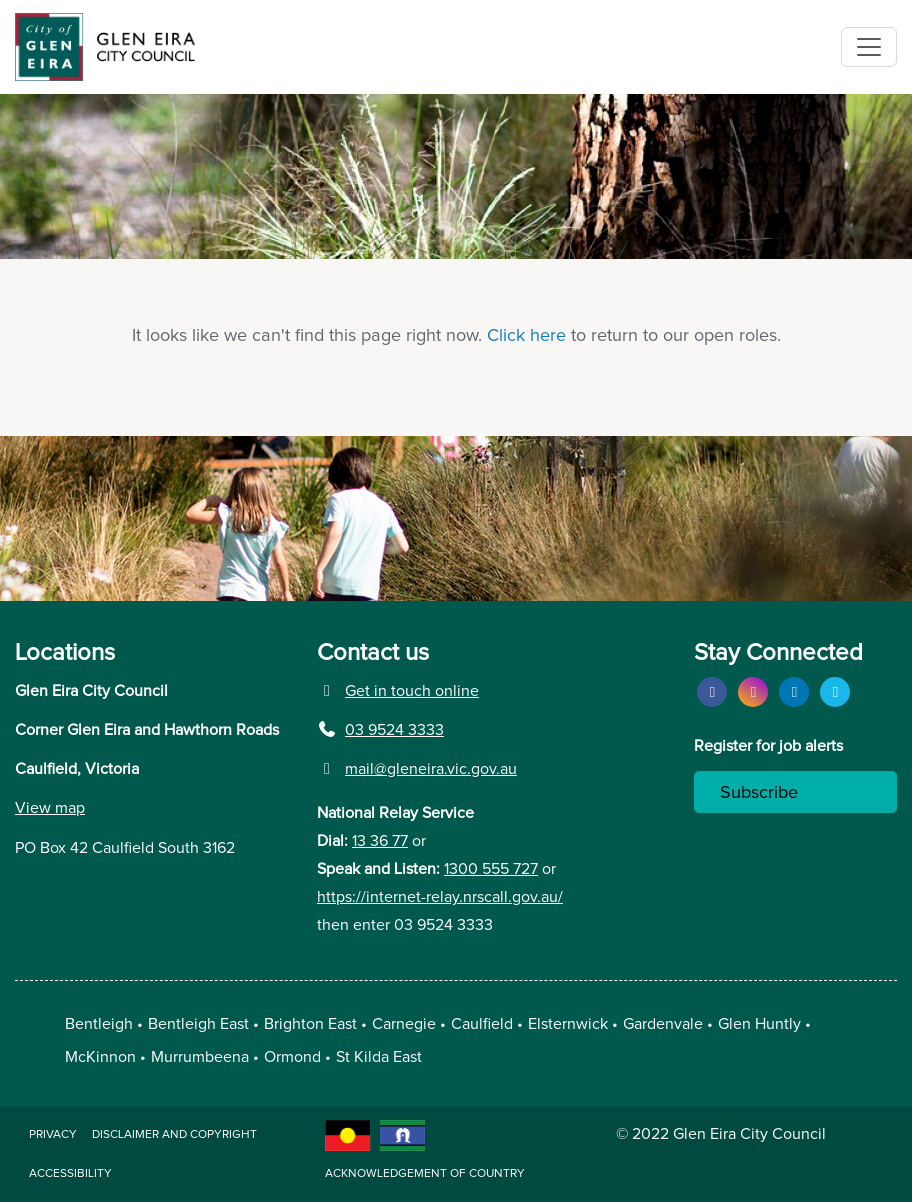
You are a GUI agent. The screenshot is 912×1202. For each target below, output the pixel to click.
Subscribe (759, 793)
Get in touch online (398, 691)
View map (50, 808)
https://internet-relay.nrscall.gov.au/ (440, 897)
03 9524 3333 (380, 730)
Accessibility (70, 1174)
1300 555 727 (491, 869)
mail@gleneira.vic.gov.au (417, 769)
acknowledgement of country (425, 1174)
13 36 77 (380, 841)
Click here (526, 336)
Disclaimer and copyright (174, 1135)
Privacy (53, 1135)
